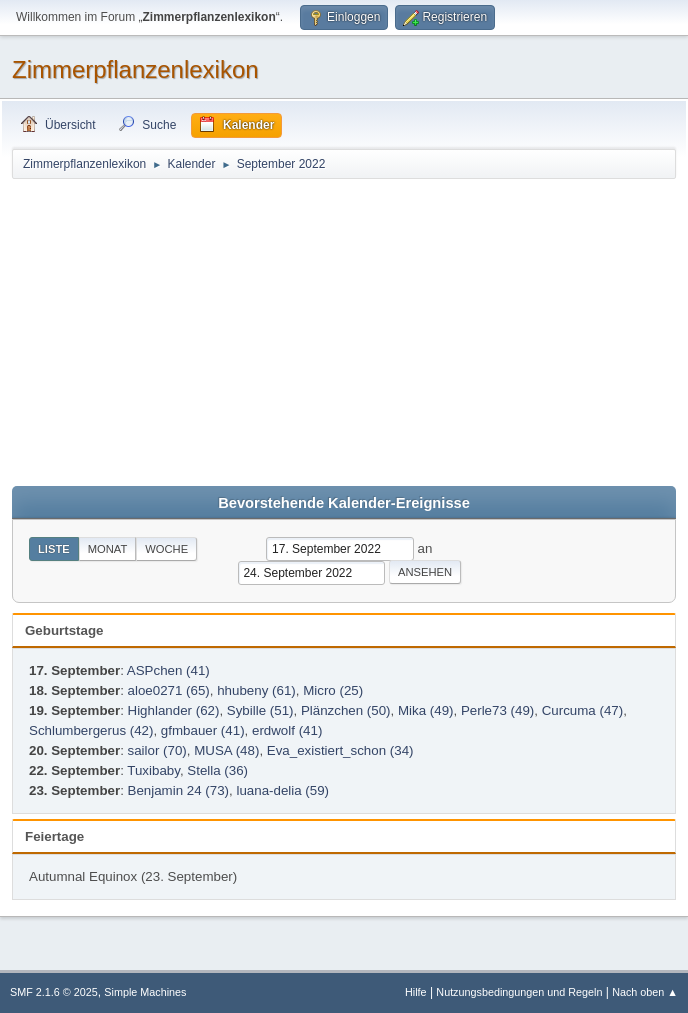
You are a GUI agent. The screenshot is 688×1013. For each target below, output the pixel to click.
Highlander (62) (174, 710)
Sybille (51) (260, 710)
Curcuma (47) (582, 710)
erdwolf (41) (287, 730)
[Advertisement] (344, 331)
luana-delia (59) (282, 790)
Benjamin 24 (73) (179, 790)
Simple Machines (145, 992)
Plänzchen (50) (346, 710)
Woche (166, 549)
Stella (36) (217, 770)
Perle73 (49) (497, 710)
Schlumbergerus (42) (91, 730)
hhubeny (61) (256, 690)
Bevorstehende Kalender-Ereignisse (344, 503)
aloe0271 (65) (169, 690)
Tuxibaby (153, 770)
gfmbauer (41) (203, 730)
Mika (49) (426, 710)
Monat (108, 549)
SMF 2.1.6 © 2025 (54, 992)
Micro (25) (333, 690)
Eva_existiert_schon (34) (340, 750)
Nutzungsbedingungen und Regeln (519, 992)
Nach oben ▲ (645, 992)
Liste (54, 549)
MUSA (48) (226, 750)
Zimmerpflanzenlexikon (135, 69)
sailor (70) (157, 750)
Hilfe (416, 992)
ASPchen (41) (168, 670)
